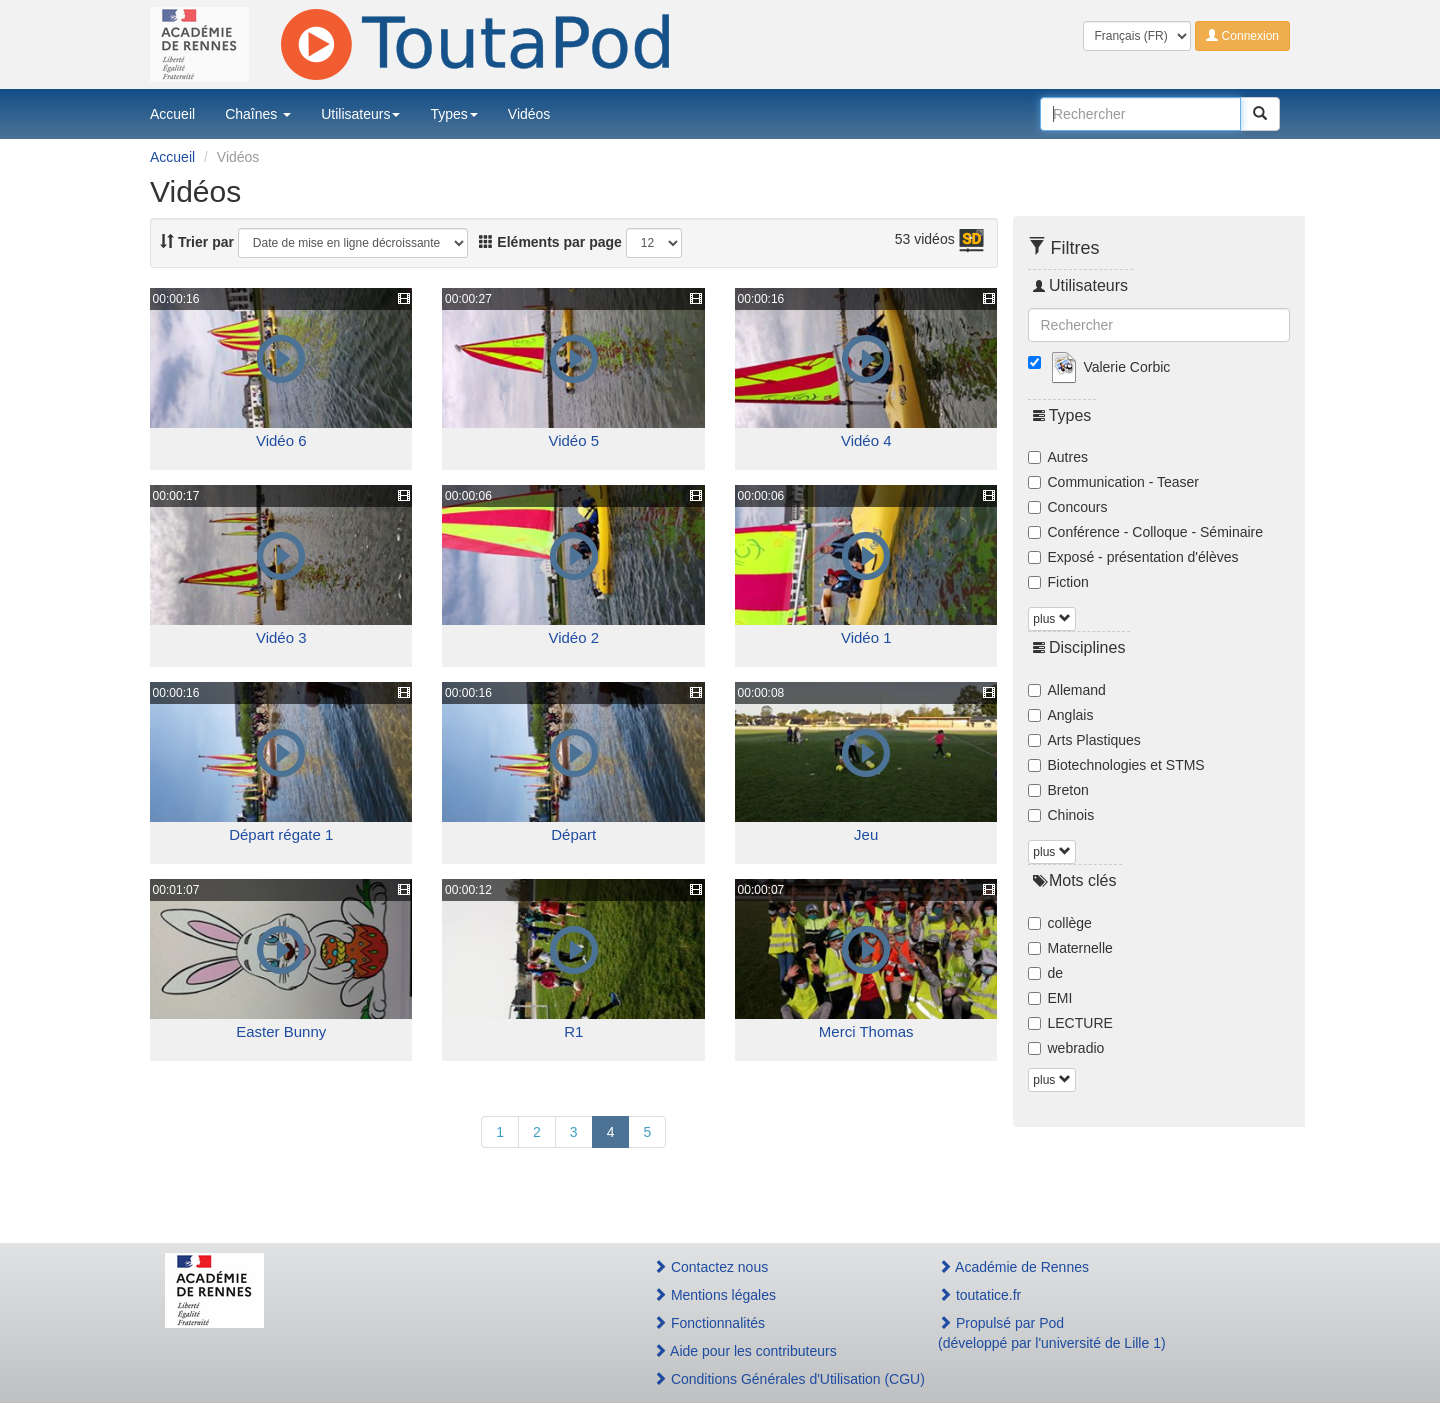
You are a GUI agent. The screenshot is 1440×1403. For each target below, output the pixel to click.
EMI (1050, 998)
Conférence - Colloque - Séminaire (1146, 532)
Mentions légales (714, 1295)
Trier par (197, 242)
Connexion (1242, 36)
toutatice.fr (979, 1295)
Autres (1058, 457)
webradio (1066, 1048)
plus (1051, 619)
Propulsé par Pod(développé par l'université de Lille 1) (1052, 1333)
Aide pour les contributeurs (745, 1351)
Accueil (172, 114)
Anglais (1061, 715)
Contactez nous (710, 1267)
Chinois (1061, 815)
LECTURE (1070, 1023)
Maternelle (1070, 948)
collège (1060, 923)
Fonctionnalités (709, 1323)
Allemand (1067, 690)
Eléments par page (550, 242)
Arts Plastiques (1084, 740)
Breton (1058, 790)
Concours (1068, 507)
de (1046, 973)
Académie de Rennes (1013, 1267)
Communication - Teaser (1113, 482)
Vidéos (529, 114)
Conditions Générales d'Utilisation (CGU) (774, 1379)
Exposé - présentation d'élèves (1133, 557)
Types (453, 114)
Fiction (1058, 582)
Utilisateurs (360, 114)
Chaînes (258, 114)
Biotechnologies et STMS (1116, 765)
